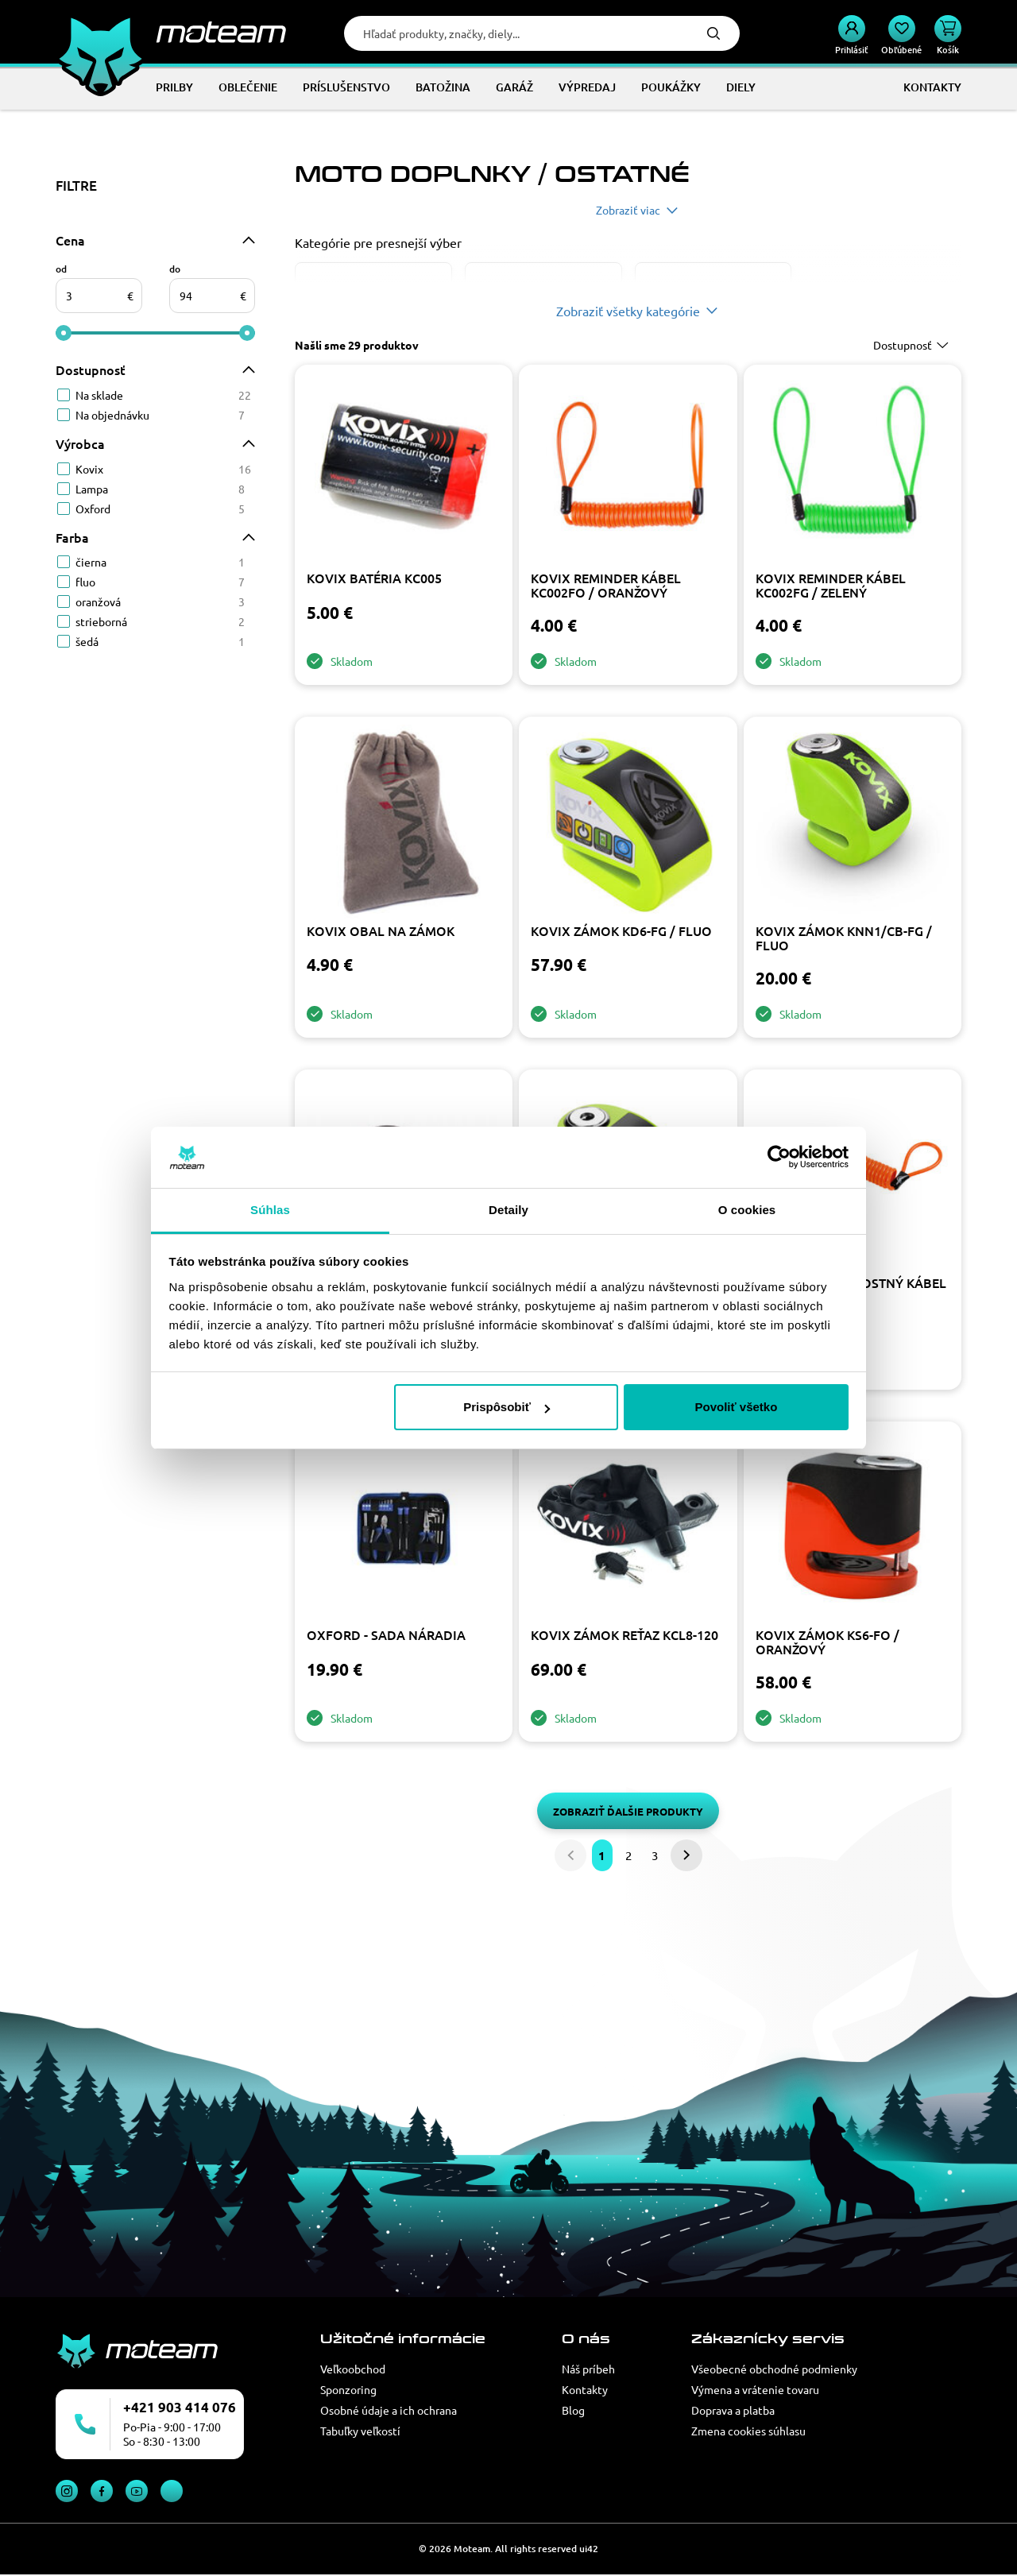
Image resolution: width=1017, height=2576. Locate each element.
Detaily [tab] (508, 1209)
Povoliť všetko (735, 1407)
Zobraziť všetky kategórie (628, 311)
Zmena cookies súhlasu (748, 2430)
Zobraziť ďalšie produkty (628, 1811)
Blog (573, 2410)
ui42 (588, 2548)
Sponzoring (348, 2389)
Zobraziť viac (628, 210)
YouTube (136, 2491)
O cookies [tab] (747, 1209)
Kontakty (585, 2389)
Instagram (66, 2491)
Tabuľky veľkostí (360, 2430)
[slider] (64, 333)
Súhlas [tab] (270, 1209)
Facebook (101, 2491)
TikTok (171, 2491)
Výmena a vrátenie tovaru (755, 2389)
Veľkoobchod (352, 2368)
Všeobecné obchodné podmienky (774, 2368)
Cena (70, 240)
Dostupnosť (91, 369)
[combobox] (912, 344)
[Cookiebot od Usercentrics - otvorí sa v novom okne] (779, 1158)
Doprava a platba (733, 2410)
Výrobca (80, 443)
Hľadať (713, 33)
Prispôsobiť (506, 1407)
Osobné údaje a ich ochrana (388, 2410)
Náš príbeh (588, 2368)
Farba (72, 537)
